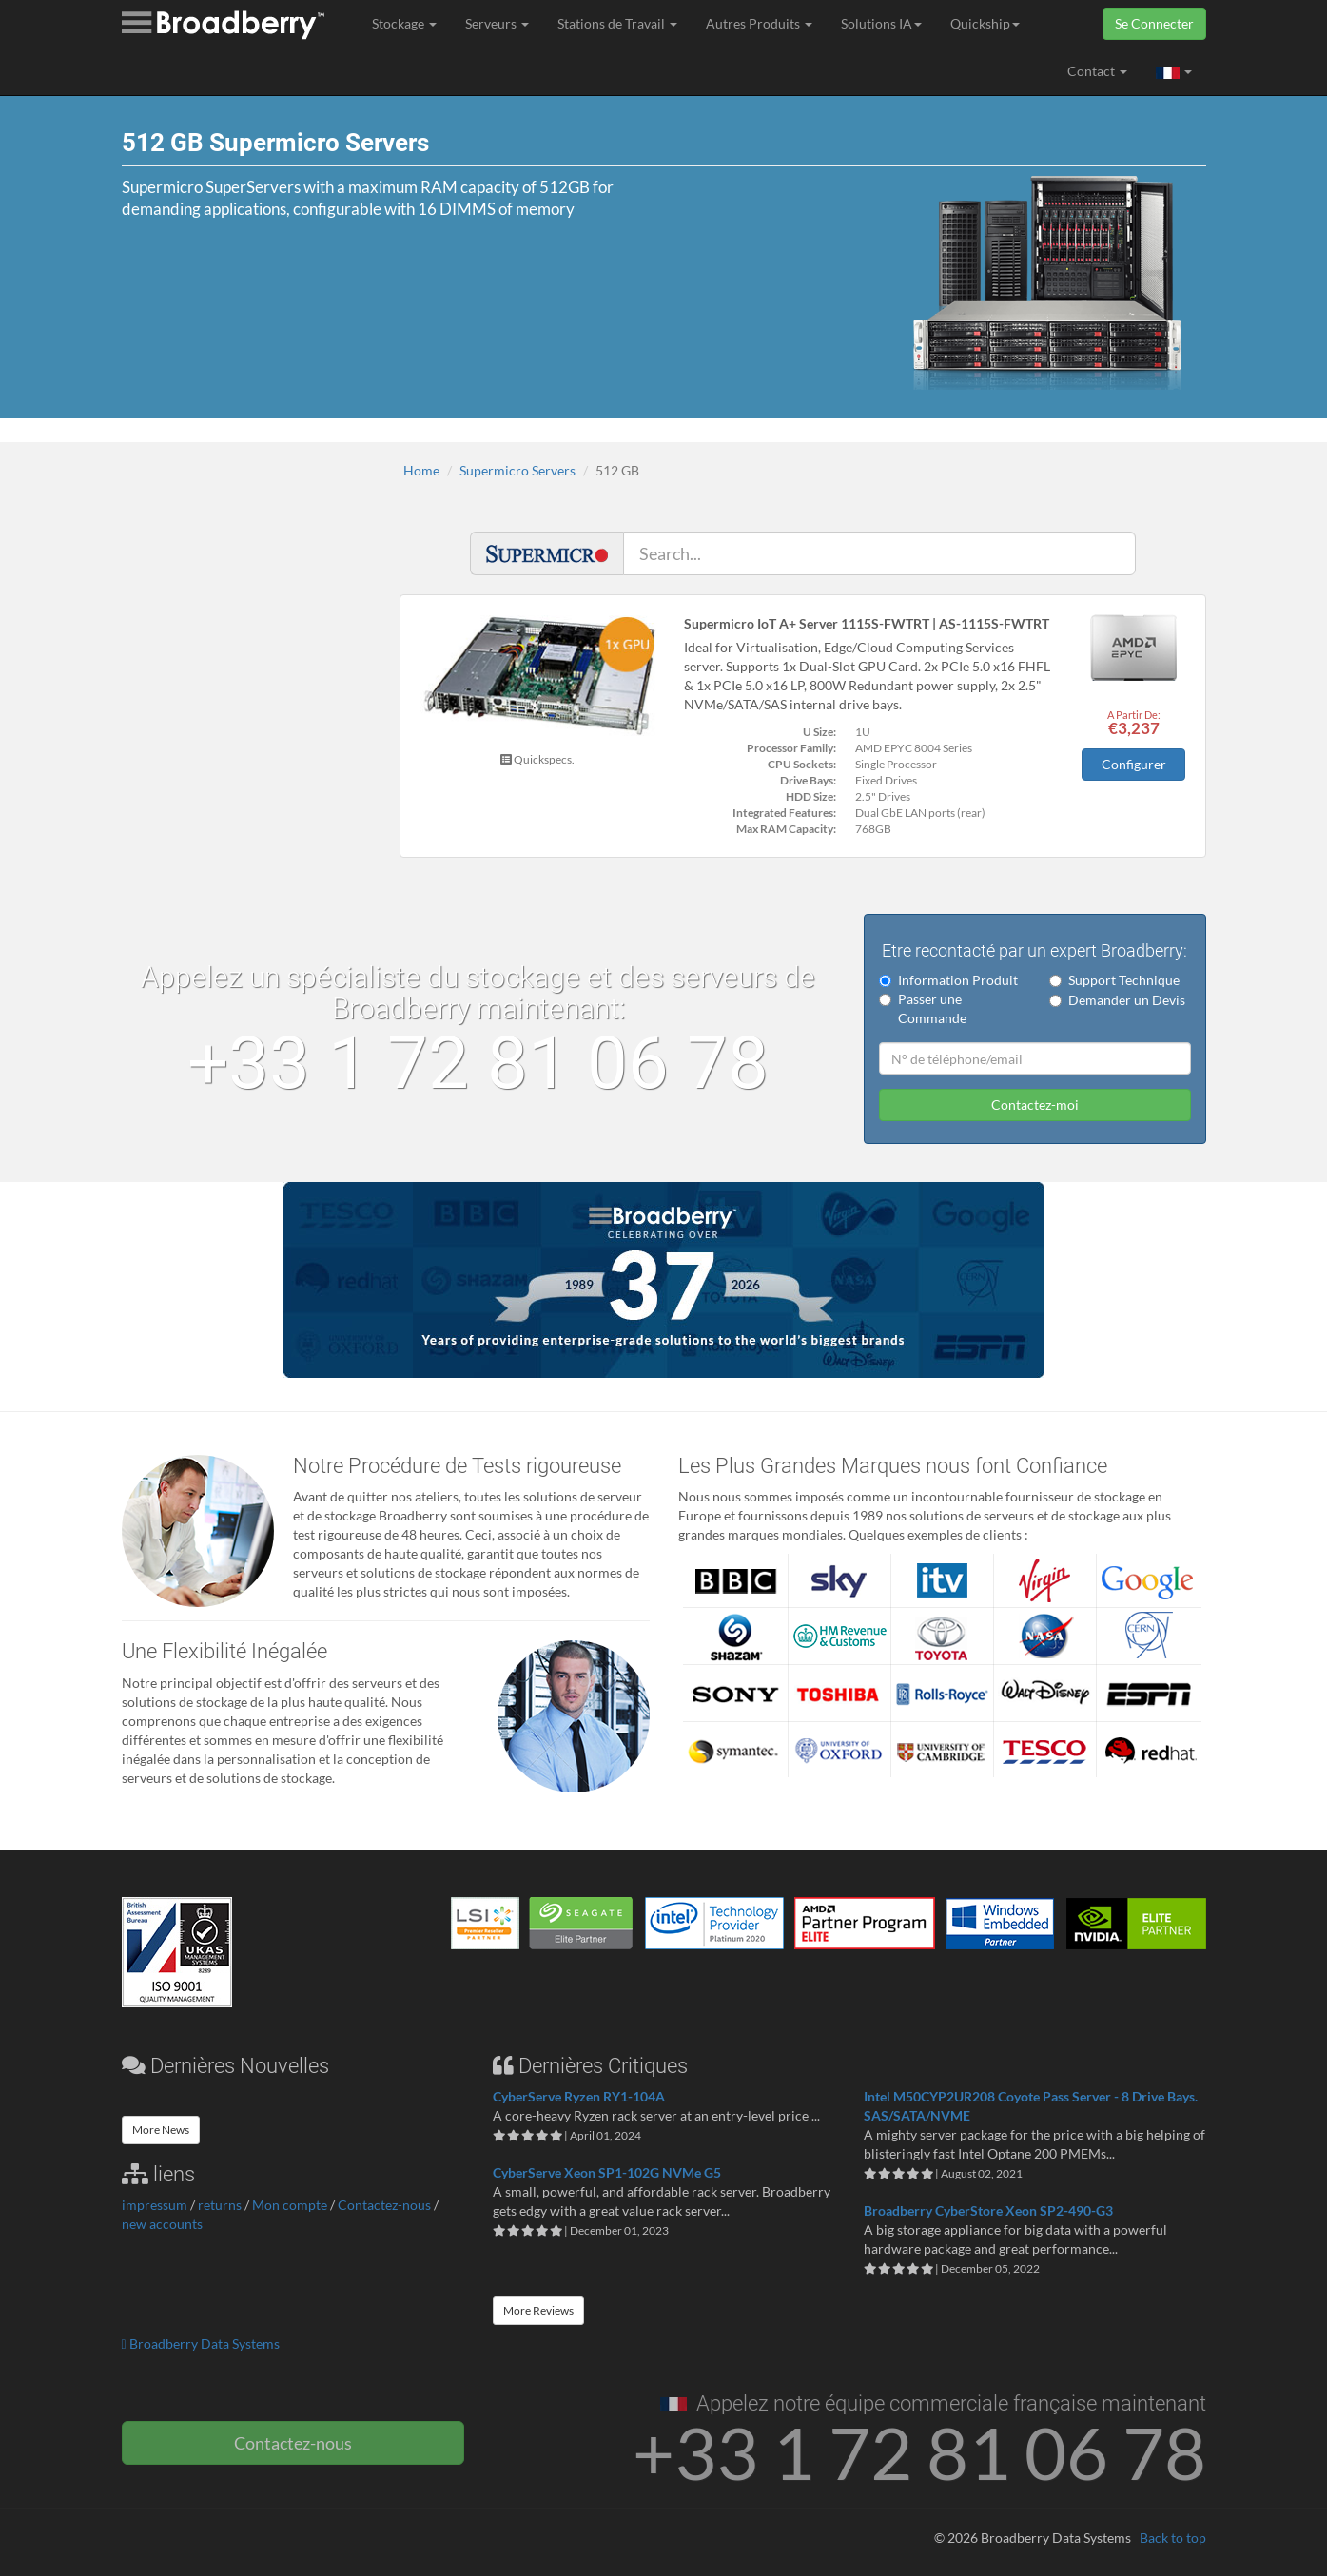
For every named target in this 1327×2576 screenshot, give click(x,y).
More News (160, 2128)
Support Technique (1114, 980)
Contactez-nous (384, 2205)
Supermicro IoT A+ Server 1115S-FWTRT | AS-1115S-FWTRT (866, 623)
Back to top (1173, 2537)
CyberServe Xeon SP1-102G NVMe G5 (607, 2171)
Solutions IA (881, 23)
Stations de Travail (617, 23)
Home (421, 470)
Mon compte (289, 2205)
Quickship (985, 23)
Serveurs (497, 23)
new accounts (162, 2224)
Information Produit (948, 980)
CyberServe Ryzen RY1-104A (579, 2095)
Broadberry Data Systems (201, 2342)
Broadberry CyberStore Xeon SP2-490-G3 (988, 2209)
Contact (1097, 71)
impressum (154, 2205)
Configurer (1134, 764)
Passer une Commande (922, 1008)
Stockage (404, 23)
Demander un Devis (1117, 1000)
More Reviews (538, 2309)
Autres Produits (759, 23)
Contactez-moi (1035, 1104)
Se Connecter (1154, 23)
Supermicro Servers (517, 470)
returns (220, 2205)
